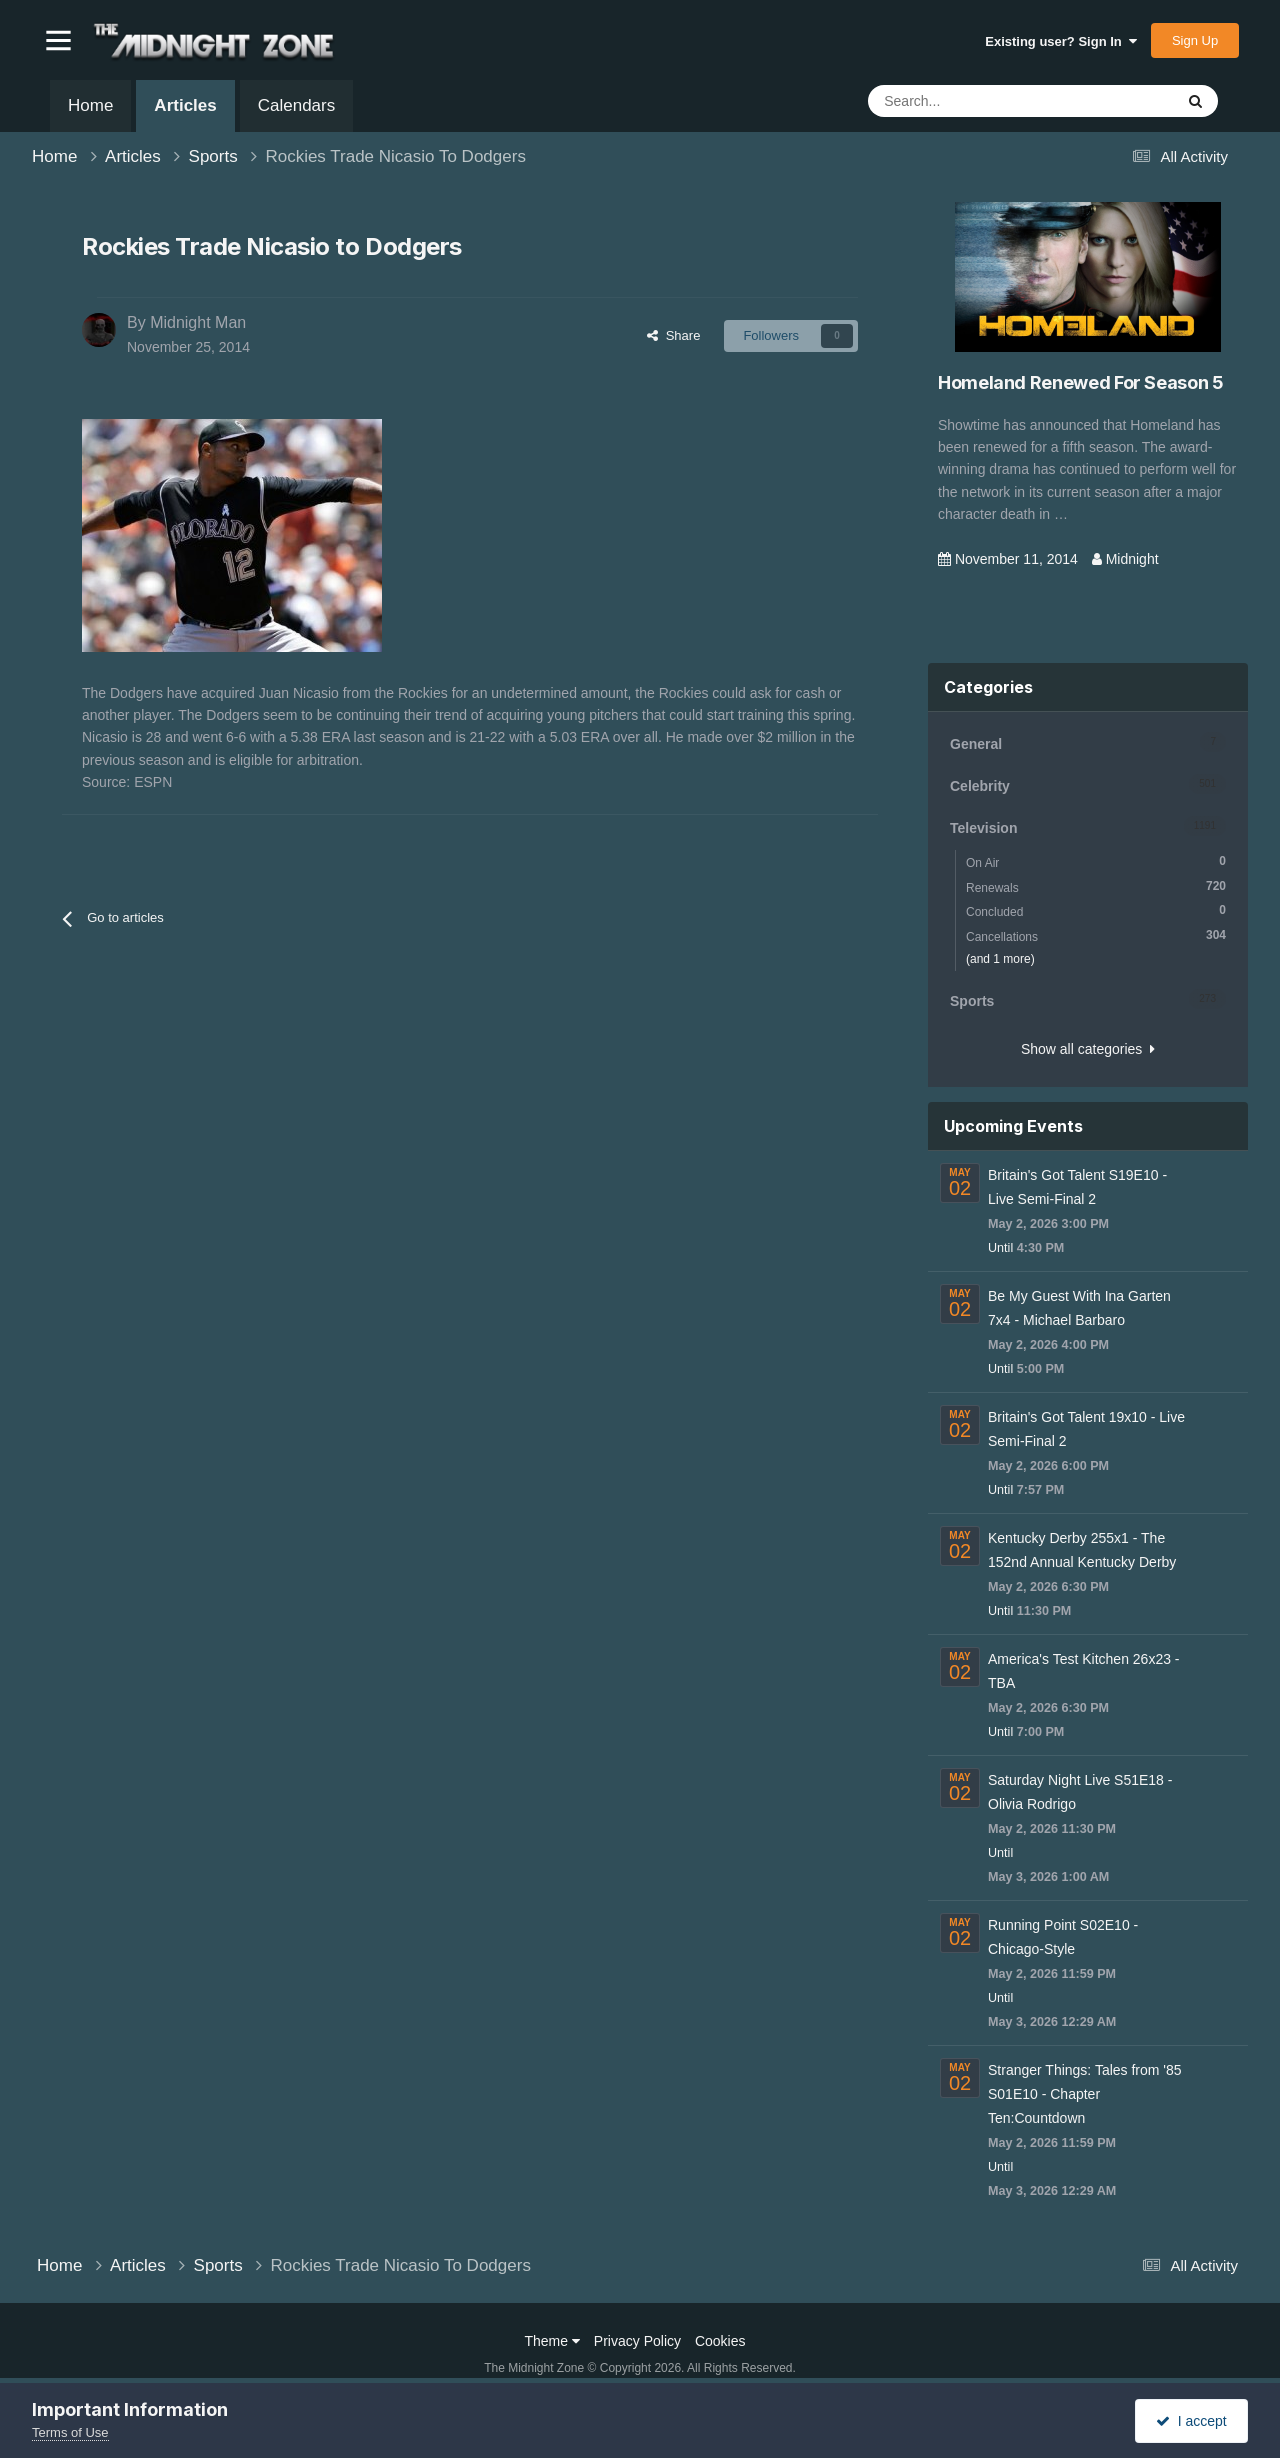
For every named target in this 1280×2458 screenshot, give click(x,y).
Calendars (297, 105)
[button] (58, 40)
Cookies (720, 2341)
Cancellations (1096, 935)
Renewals (1096, 886)
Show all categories (1088, 1049)
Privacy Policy (637, 2341)
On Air (1096, 861)
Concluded (1096, 910)
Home (90, 105)
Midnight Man (198, 322)
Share (673, 335)
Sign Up (1195, 40)
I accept (1191, 2421)
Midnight (1132, 559)
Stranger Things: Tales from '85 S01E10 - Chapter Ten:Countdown (1085, 2094)
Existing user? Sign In (1061, 41)
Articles (185, 114)
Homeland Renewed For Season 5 (1081, 382)
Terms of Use (70, 2432)
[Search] (971, 101)
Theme (552, 2341)
